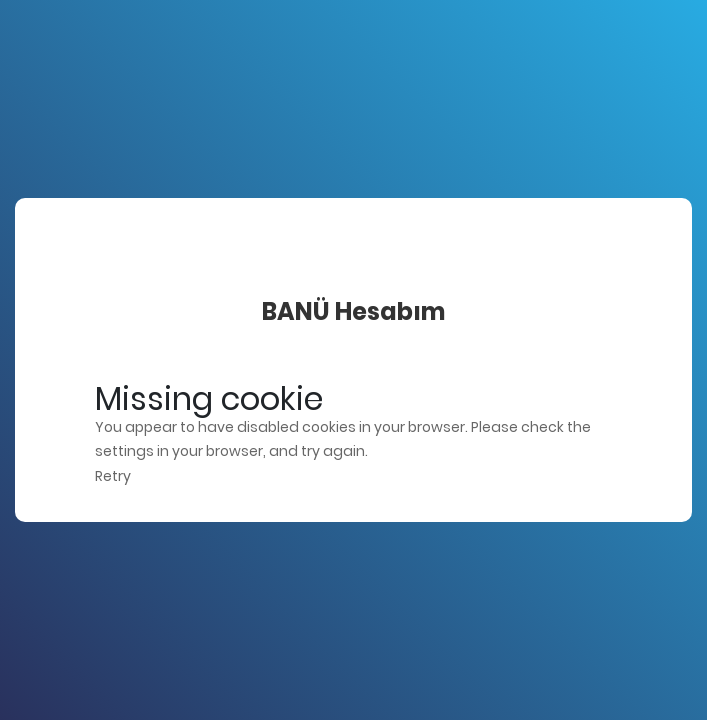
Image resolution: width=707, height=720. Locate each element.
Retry (113, 476)
